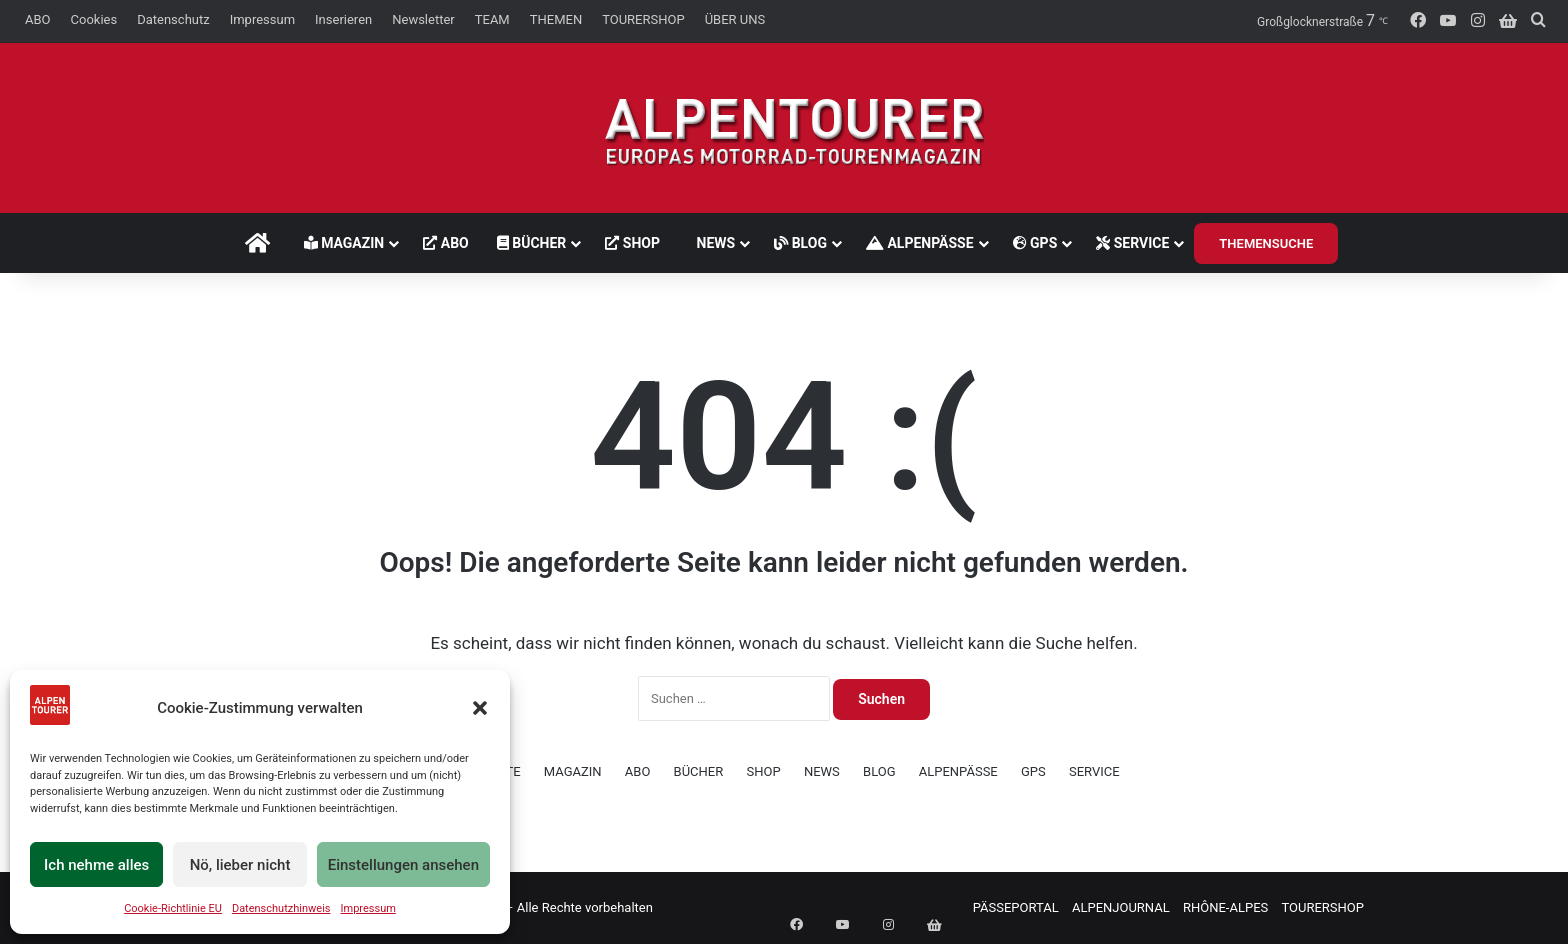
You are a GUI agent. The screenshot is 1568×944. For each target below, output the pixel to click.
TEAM (492, 19)
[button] (480, 708)
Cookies (94, 19)
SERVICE (1138, 243)
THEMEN (556, 19)
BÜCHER (526, 243)
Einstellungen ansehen (403, 865)
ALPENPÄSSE (925, 243)
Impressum (368, 908)
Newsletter (423, 19)
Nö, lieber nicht (240, 865)
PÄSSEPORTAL (1016, 907)
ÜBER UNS (735, 19)
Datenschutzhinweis (281, 908)
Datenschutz (173, 19)
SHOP (627, 243)
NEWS (712, 243)
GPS (1040, 243)
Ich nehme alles (96, 865)
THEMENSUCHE (1272, 243)
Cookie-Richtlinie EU (173, 908)
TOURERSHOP (643, 19)
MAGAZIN (338, 243)
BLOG (806, 243)
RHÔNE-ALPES (1225, 907)
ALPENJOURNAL (1121, 907)
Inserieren (343, 19)
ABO (38, 19)
